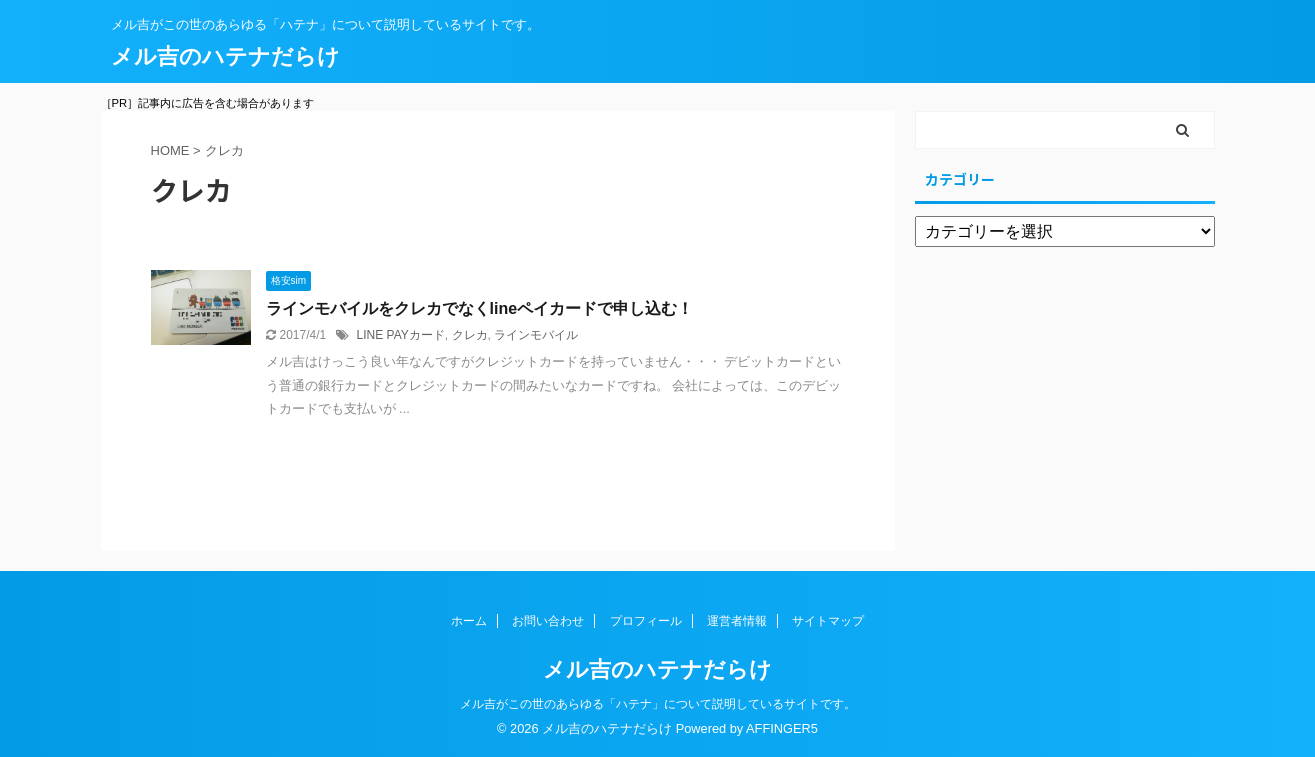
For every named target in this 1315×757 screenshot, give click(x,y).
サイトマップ (828, 621)
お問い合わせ (548, 621)
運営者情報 (737, 621)
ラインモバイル (536, 335)
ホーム (469, 621)
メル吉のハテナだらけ (225, 56)
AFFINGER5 (782, 728)
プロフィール (646, 621)
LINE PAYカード (401, 335)
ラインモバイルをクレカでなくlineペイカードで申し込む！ (480, 308)
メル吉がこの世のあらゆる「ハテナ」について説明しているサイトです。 (658, 704)
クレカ (470, 335)
